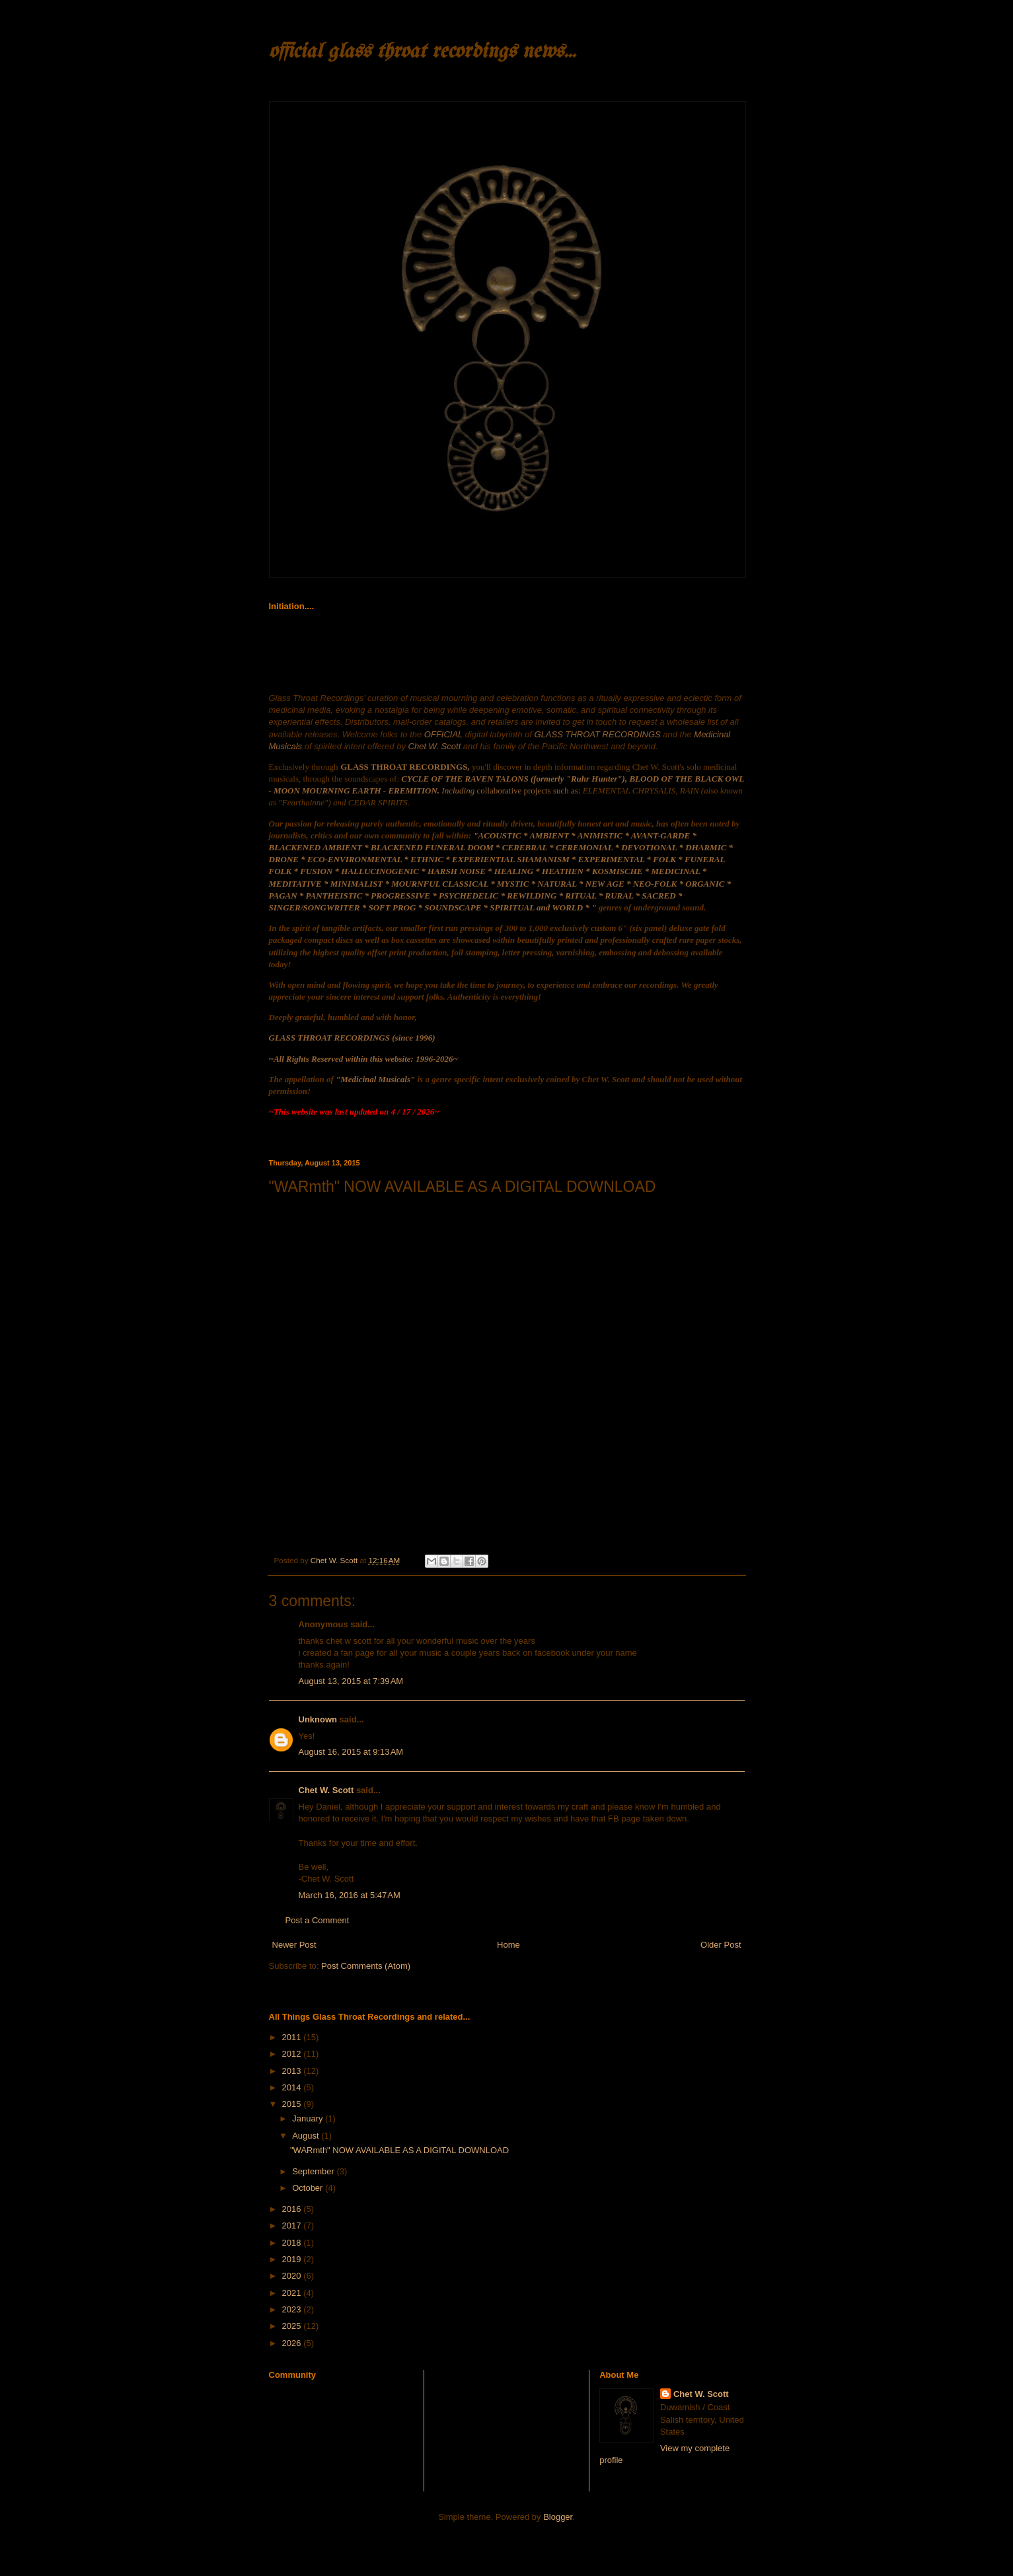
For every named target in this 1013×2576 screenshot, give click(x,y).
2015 (293, 2104)
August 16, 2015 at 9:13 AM (351, 1752)
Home (508, 1945)
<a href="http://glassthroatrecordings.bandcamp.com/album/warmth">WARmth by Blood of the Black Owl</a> (384, 1362)
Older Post (720, 1945)
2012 (293, 2054)
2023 (293, 2309)
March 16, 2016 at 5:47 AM (349, 1895)
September (314, 2171)
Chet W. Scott (326, 1790)
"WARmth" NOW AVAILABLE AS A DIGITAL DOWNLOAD (399, 2150)
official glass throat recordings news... (422, 52)
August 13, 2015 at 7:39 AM (351, 1681)
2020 (293, 2276)
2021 (293, 2293)
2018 (293, 2243)
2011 (293, 2037)
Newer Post (294, 1945)
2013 (293, 2071)
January (308, 2118)
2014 (293, 2087)
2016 (293, 2209)
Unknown (318, 1719)
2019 (293, 2259)
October (308, 2188)
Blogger (557, 2517)
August (306, 2136)
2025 (293, 2326)
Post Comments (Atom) (365, 1966)
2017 (293, 2225)
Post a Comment (317, 1920)
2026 (293, 2343)
